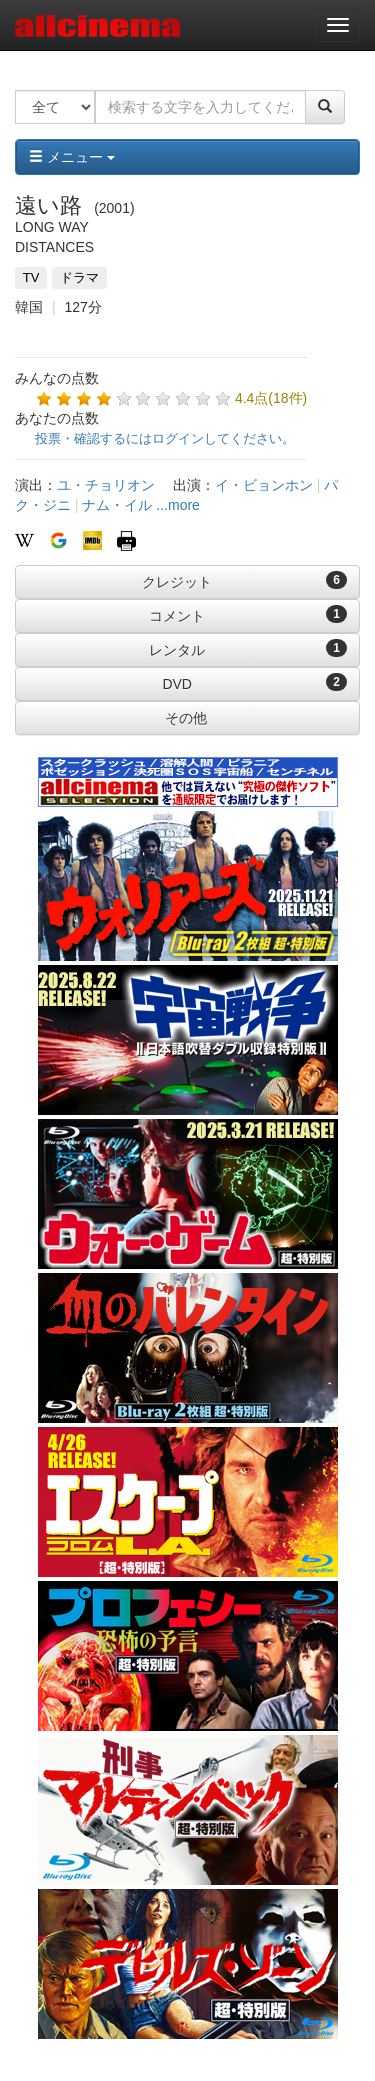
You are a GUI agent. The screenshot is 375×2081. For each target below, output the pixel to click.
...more (178, 505)
